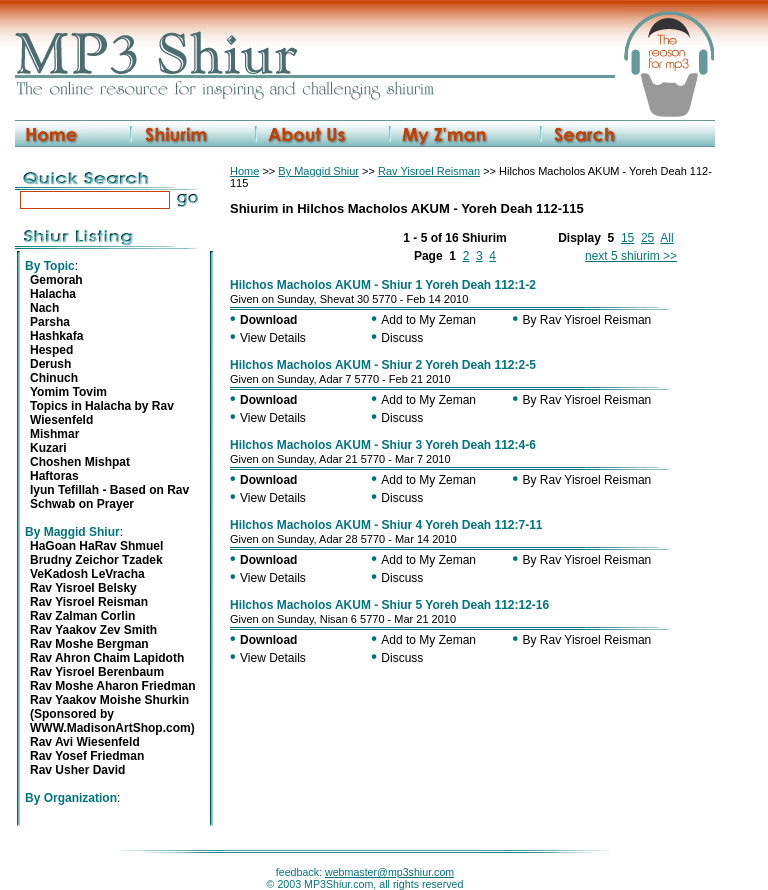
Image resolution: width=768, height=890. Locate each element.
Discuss (402, 338)
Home (244, 171)
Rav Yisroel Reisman (429, 171)
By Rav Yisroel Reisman (587, 320)
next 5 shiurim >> (631, 256)
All (666, 238)
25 (647, 238)
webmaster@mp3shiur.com (389, 872)
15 (627, 238)
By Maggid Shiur (318, 171)
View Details (273, 338)
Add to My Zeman (428, 320)
